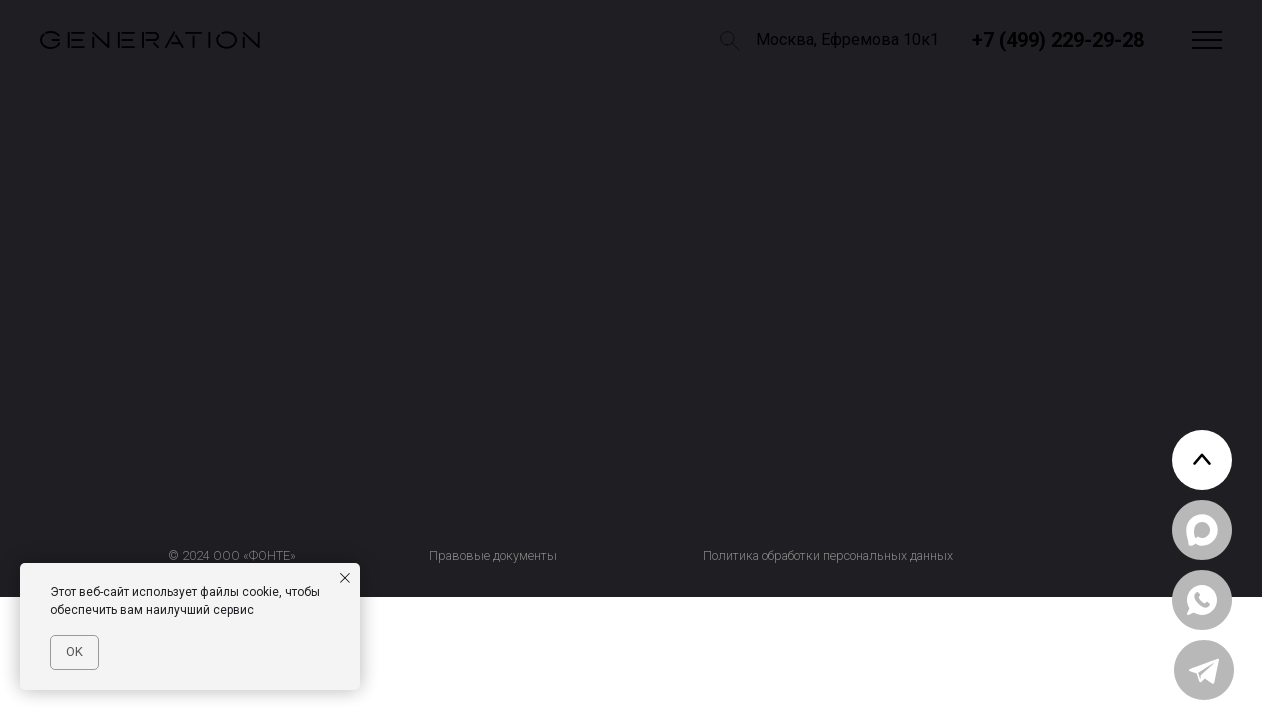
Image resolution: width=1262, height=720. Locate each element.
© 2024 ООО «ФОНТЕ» (232, 555)
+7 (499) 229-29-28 (1058, 40)
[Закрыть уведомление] (345, 578)
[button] (1206, 40)
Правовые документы (493, 555)
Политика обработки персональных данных (828, 555)
